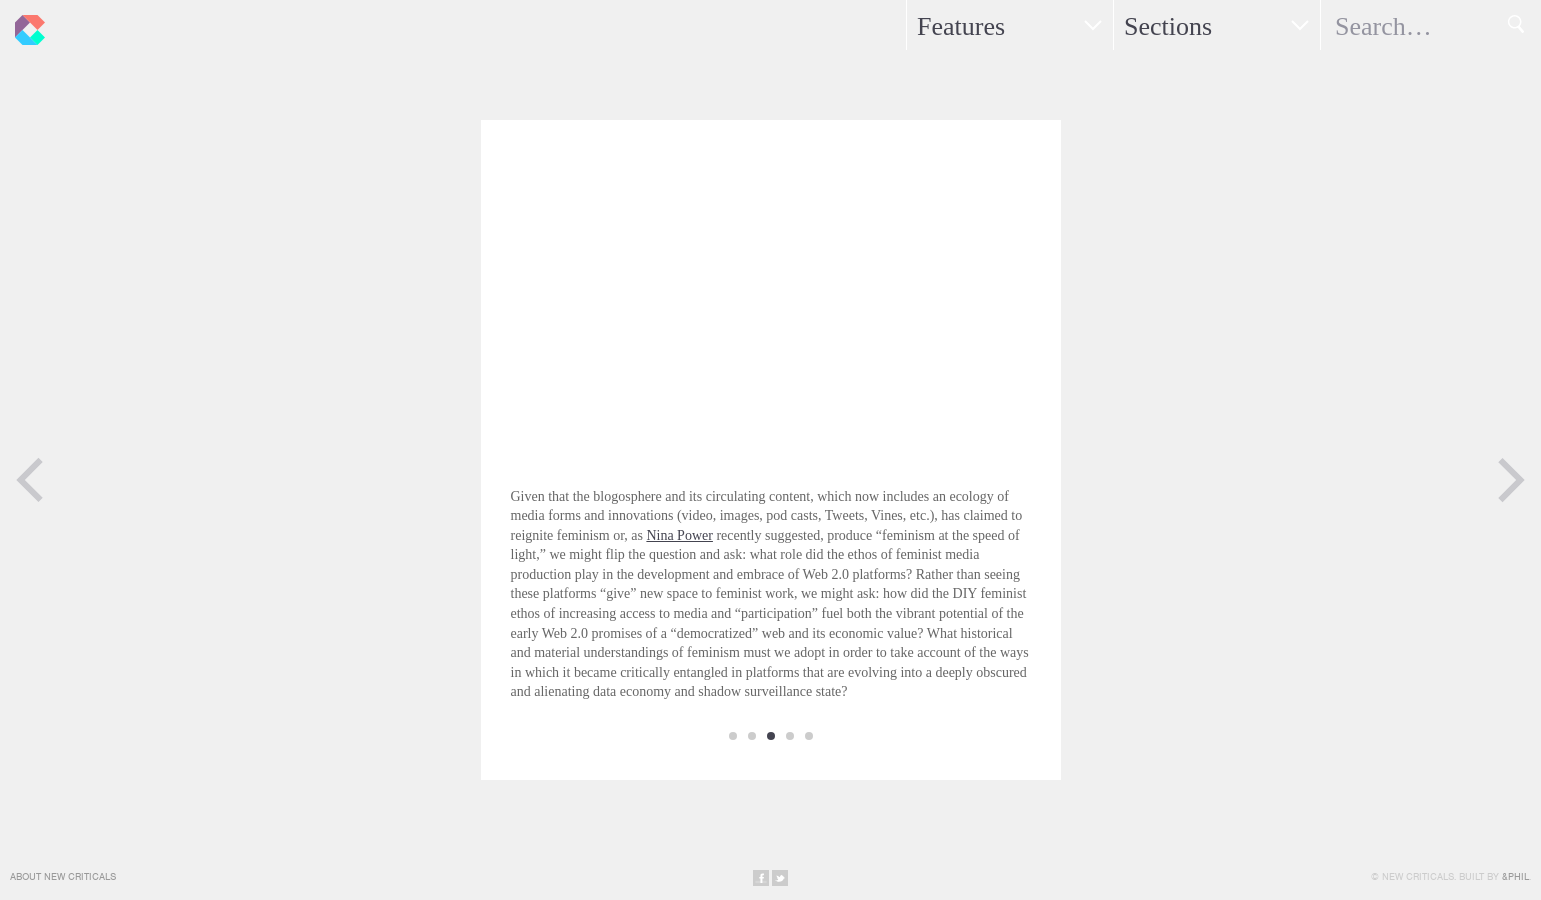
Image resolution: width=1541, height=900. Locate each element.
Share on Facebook (761, 878)
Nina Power (679, 535)
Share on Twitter (780, 878)
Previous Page (30, 480)
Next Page (1511, 480)
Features (961, 26)
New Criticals (25, 25)
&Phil (1515, 876)
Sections (1168, 26)
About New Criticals (63, 876)
